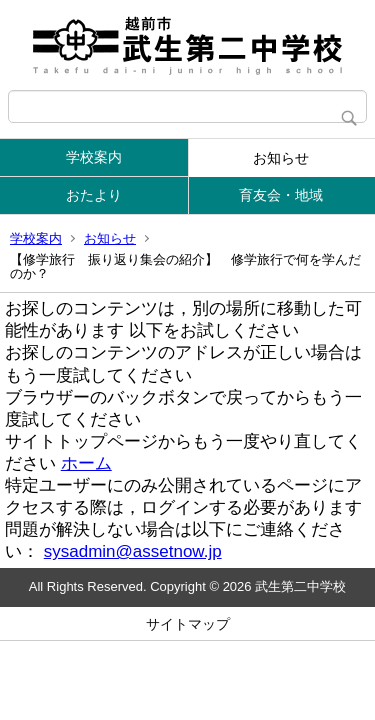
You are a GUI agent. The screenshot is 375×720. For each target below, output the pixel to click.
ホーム (86, 463)
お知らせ (281, 158)
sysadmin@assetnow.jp (133, 551)
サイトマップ (188, 624)
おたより (94, 195)
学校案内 (94, 157)
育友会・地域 (281, 195)
